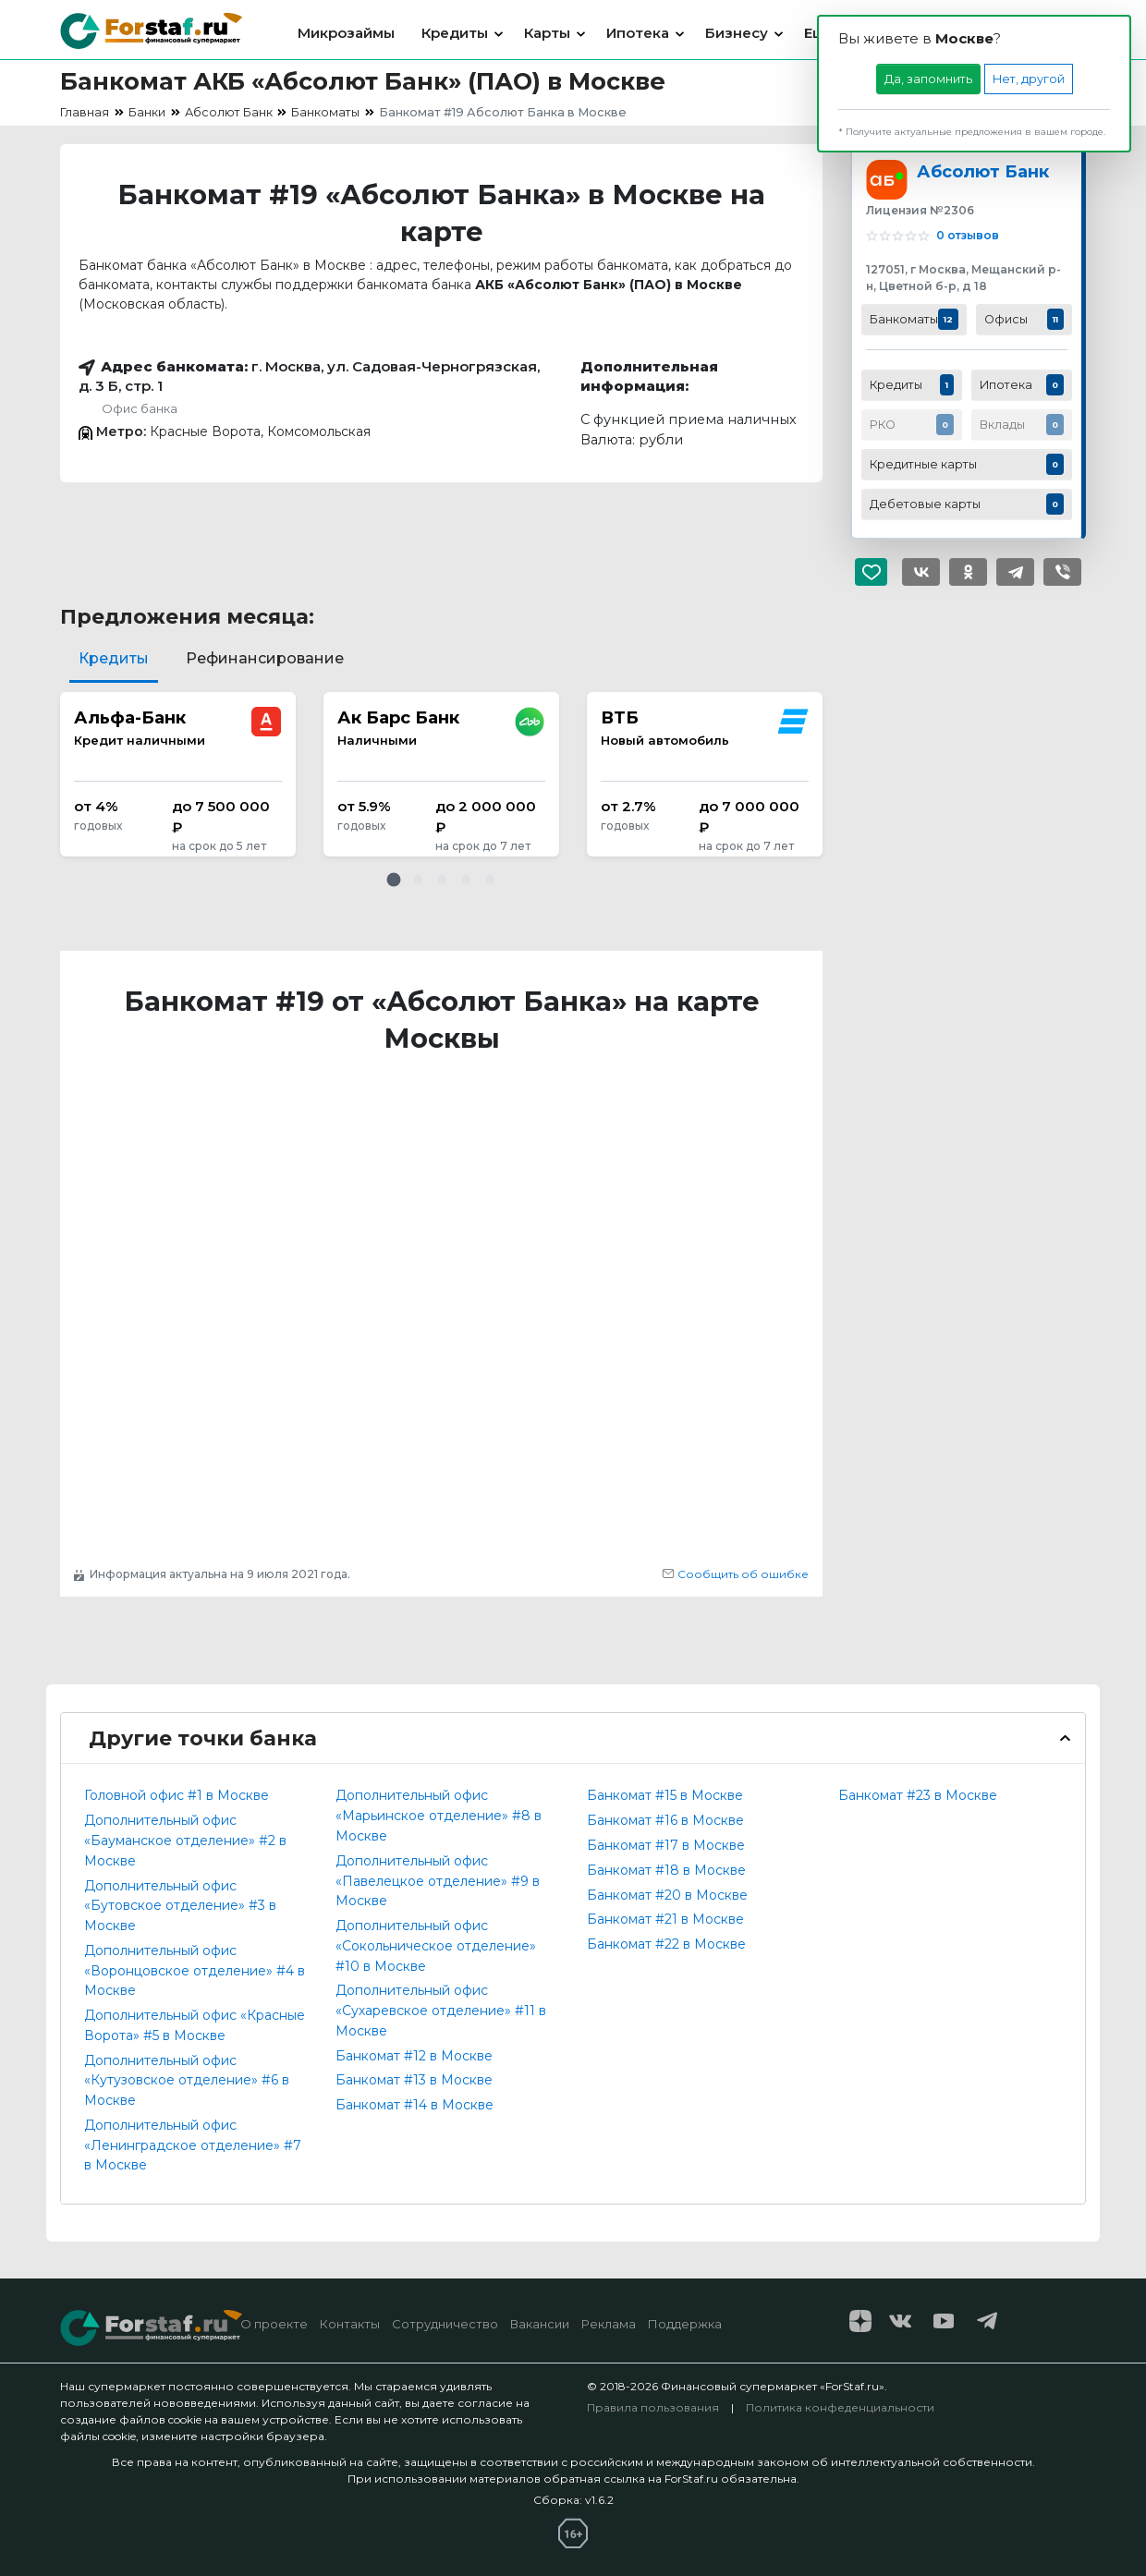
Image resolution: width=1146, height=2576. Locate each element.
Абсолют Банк (983, 171)
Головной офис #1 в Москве (176, 1795)
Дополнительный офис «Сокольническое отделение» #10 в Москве (435, 1946)
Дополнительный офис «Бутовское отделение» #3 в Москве (180, 1906)
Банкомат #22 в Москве (666, 1944)
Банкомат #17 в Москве (666, 1845)
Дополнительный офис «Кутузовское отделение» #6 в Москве (186, 2080)
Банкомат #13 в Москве (414, 2080)
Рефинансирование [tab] (265, 658)
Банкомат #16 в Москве (665, 1820)
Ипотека (637, 33)
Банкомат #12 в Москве (414, 2055)
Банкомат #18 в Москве (666, 1870)
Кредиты (454, 33)
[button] (394, 879)
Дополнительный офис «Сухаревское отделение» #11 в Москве (440, 2010)
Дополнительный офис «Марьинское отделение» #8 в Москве (438, 1815)
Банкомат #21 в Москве (665, 1919)
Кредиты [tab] (114, 658)
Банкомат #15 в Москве (665, 1795)
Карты (547, 33)
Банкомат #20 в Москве (667, 1895)
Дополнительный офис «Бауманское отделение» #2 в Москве (185, 1840)
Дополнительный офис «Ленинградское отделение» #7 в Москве (192, 2145)
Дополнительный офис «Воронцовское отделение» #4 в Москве (194, 1970)
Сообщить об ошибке (735, 1574)
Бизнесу (736, 33)
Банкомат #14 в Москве (414, 2104)
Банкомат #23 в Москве (917, 1795)
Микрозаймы (346, 33)
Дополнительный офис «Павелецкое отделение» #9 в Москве (437, 1881)
